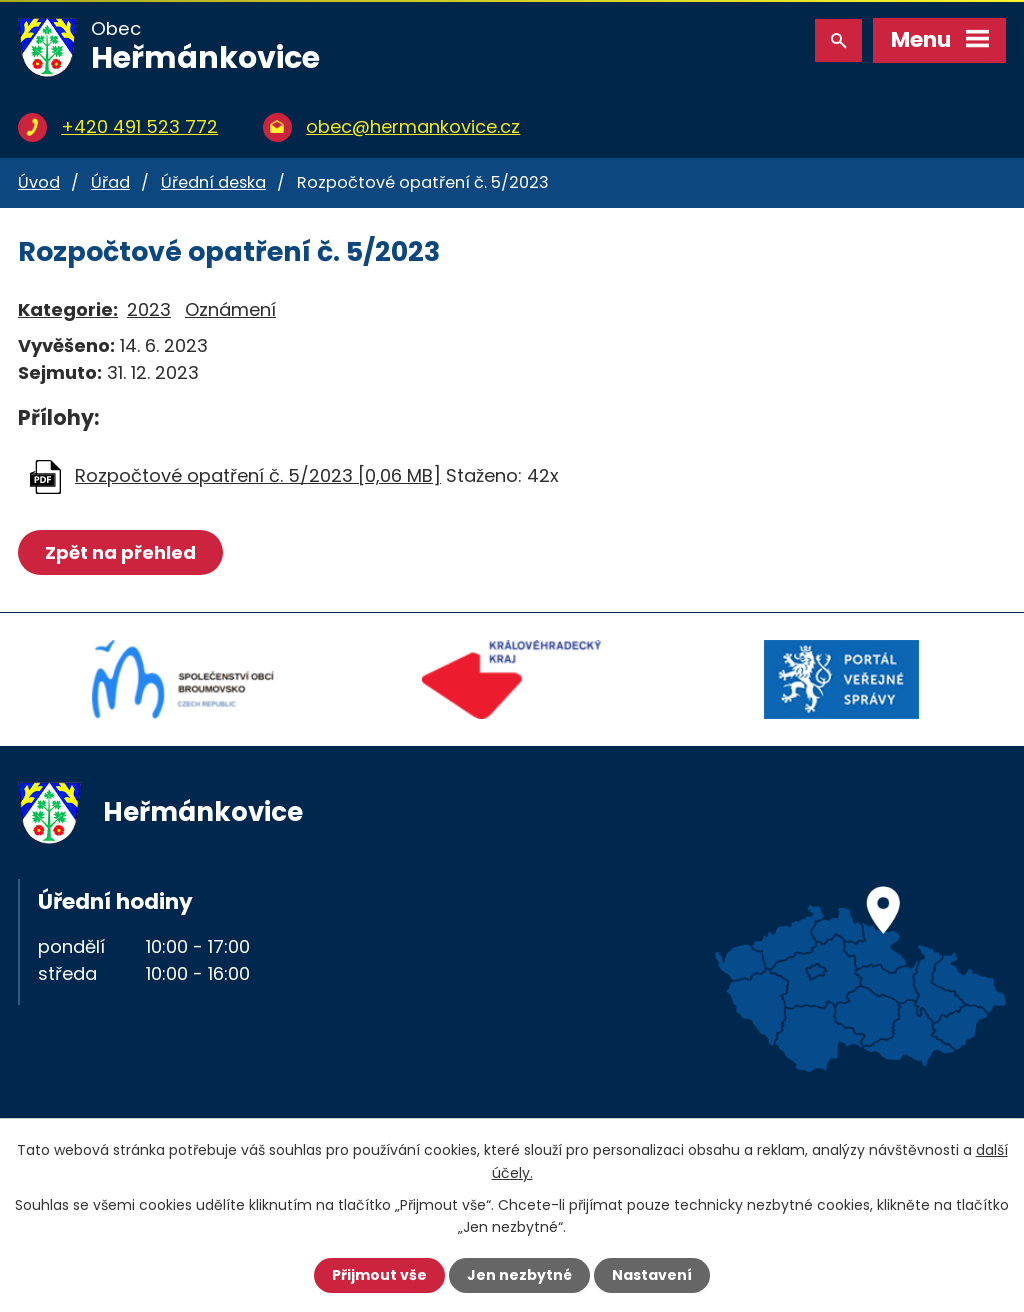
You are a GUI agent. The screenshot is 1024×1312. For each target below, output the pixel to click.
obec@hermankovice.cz (413, 126)
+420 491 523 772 (139, 126)
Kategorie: (68, 309)
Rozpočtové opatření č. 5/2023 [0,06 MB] (258, 475)
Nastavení (652, 1275)
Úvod (39, 182)
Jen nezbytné (519, 1275)
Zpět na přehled (120, 552)
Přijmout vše (379, 1275)
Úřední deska (213, 182)
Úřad (110, 182)
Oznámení (230, 309)
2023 (149, 309)
